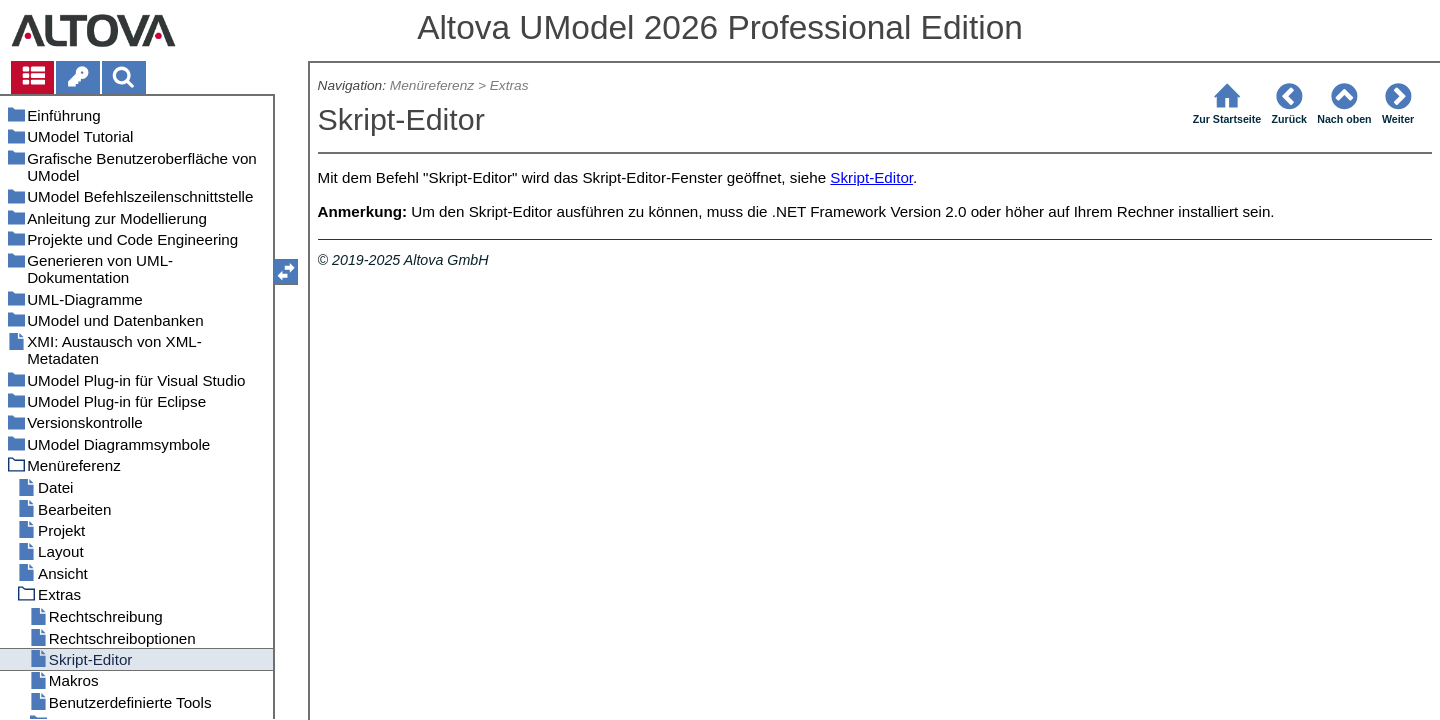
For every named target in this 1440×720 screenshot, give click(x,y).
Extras (509, 85)
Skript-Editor (871, 177)
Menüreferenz (432, 85)
